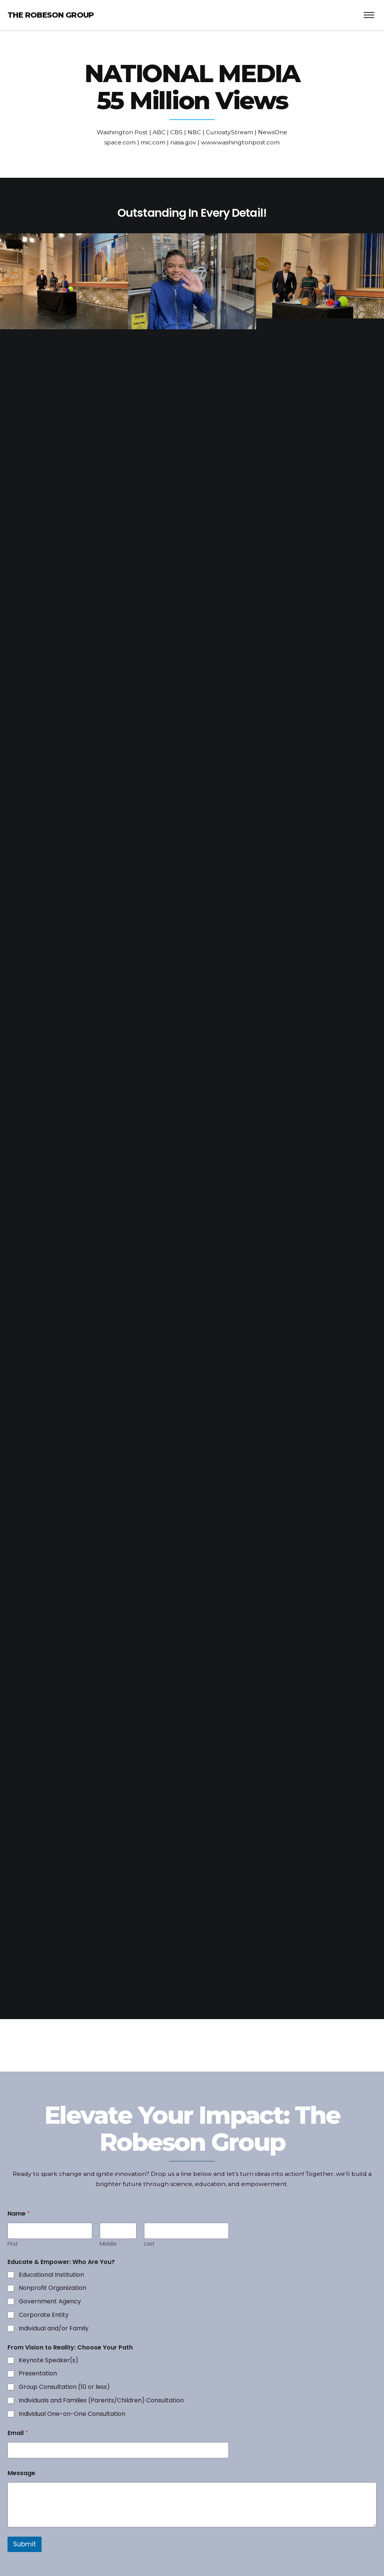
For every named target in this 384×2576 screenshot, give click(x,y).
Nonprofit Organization (52, 2288)
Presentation (38, 2374)
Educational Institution (51, 2275)
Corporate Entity (44, 2315)
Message (21, 2473)
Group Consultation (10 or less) (64, 2387)
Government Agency (50, 2302)
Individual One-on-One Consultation (72, 2414)
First (13, 2244)
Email (18, 2432)
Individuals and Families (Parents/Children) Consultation (101, 2401)
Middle (108, 2244)
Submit (24, 2544)
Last (149, 2244)
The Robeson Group (51, 15)
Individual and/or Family (53, 2329)
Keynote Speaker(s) (48, 2360)
